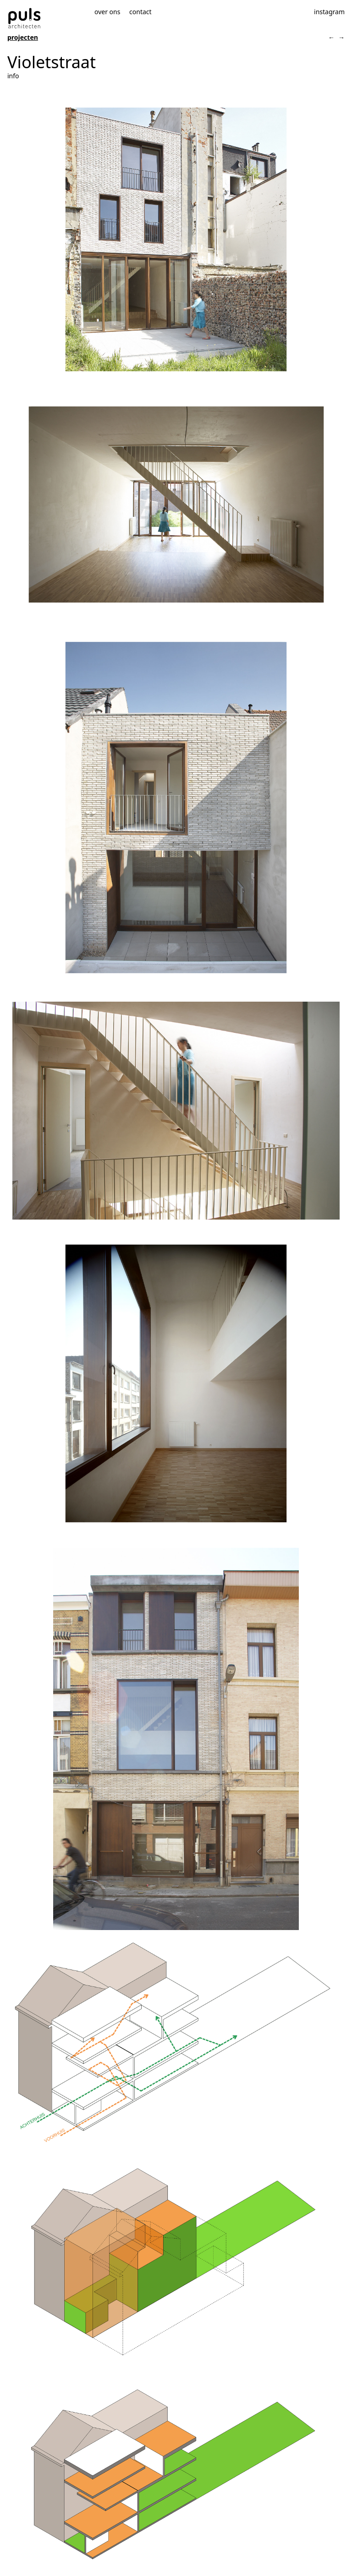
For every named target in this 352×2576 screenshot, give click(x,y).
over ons (107, 11)
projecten (22, 37)
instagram (329, 11)
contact (140, 11)
